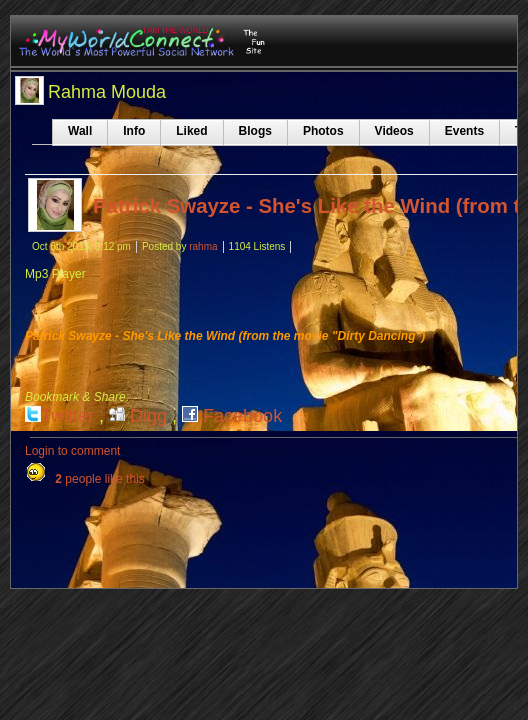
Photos (323, 131)
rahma (203, 246)
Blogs (255, 131)
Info (134, 131)
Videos (394, 131)
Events (464, 131)
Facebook (232, 416)
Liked (191, 131)
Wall (80, 131)
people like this (99, 479)
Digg (138, 416)
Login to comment (72, 451)
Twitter (59, 416)
